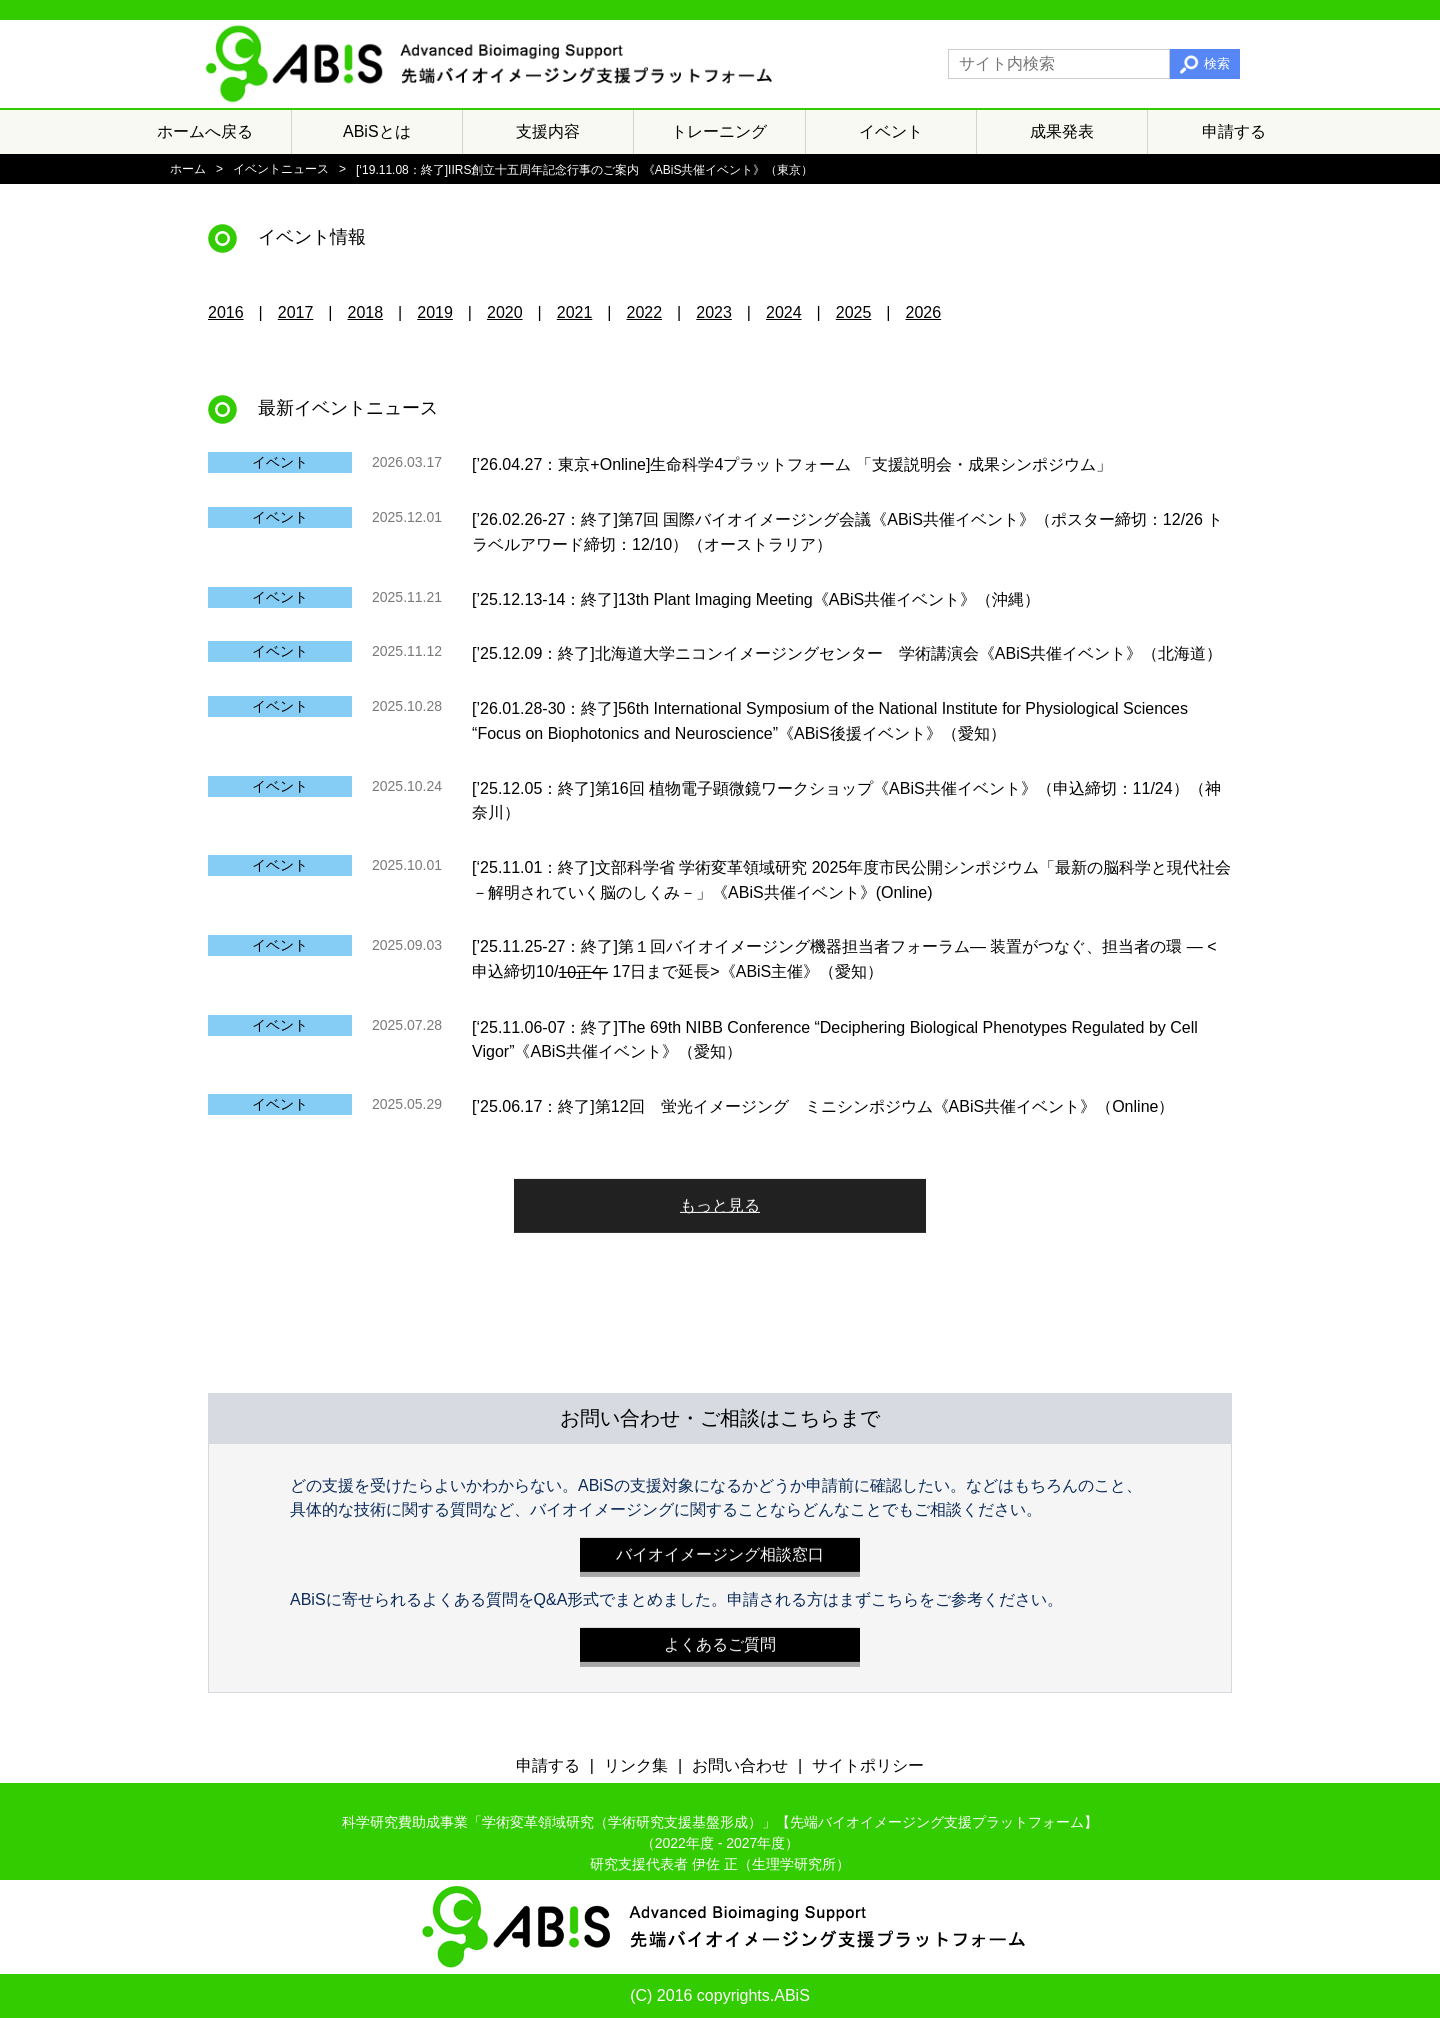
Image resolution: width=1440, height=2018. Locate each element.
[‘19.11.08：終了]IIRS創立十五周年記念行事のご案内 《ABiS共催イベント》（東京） (584, 170)
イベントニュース (281, 169)
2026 (924, 312)
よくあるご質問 (720, 1639)
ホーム (188, 169)
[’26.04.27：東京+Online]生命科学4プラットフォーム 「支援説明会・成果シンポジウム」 (792, 464)
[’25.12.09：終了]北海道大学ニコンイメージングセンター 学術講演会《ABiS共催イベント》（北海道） (847, 653)
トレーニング (719, 131)
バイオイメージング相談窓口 (720, 1549)
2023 (714, 312)
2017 (296, 312)
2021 (575, 312)
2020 (505, 312)
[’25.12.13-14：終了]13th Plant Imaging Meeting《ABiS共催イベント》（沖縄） (756, 598)
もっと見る (720, 1200)
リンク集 (636, 1765)
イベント (891, 131)
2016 (226, 312)
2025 (854, 312)
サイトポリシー (868, 1765)
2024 (784, 312)
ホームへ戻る (205, 131)
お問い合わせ (740, 1765)
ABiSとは (377, 131)
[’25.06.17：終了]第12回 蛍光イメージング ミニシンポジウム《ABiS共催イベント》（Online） (823, 1106)
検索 (1217, 63)
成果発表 (1062, 131)
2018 (366, 312)
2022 (645, 312)
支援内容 (548, 131)
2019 (435, 312)
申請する (1234, 131)
